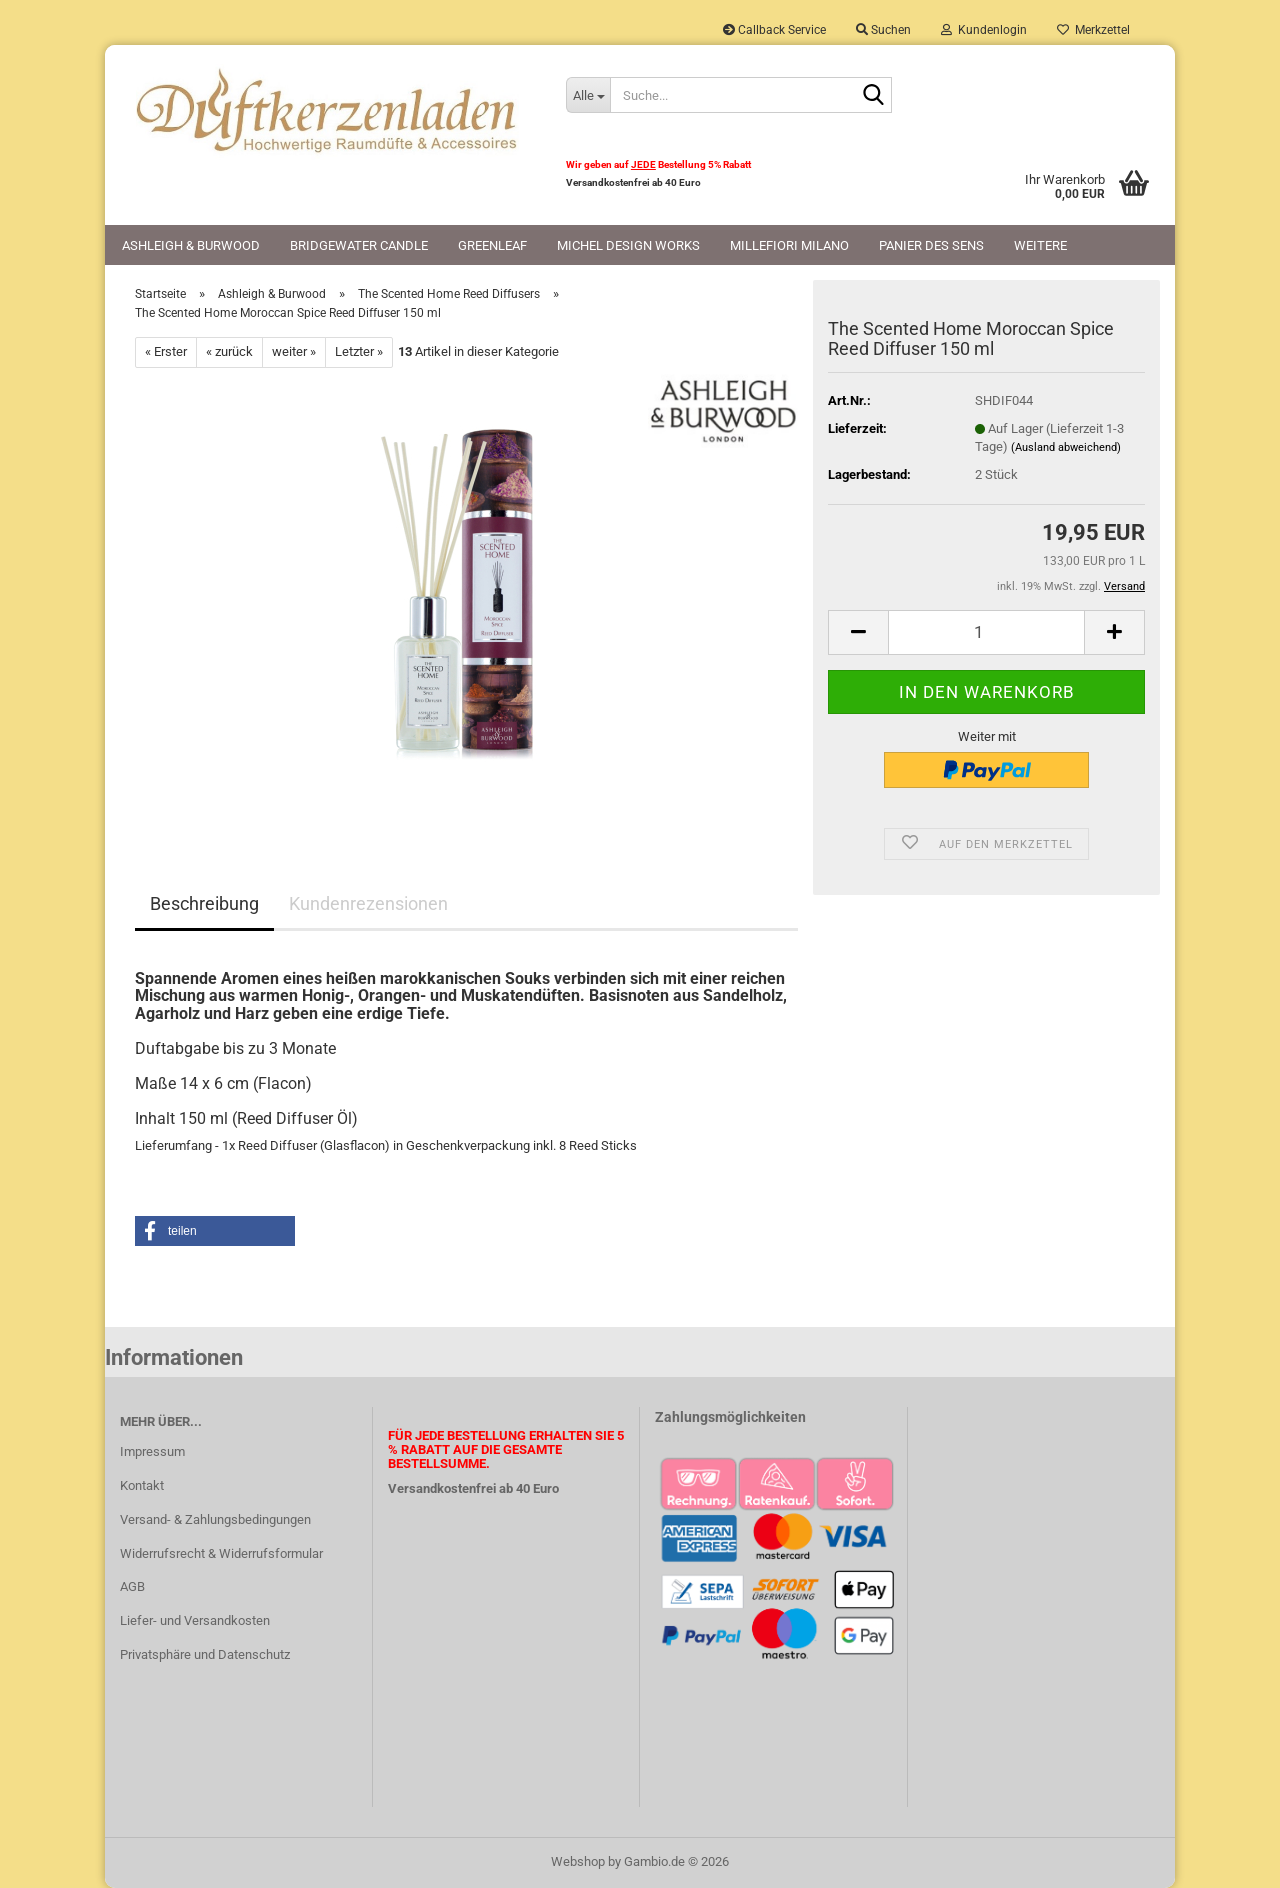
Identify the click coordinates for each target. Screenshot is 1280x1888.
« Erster (166, 351)
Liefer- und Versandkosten (195, 1620)
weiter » (294, 351)
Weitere (1040, 245)
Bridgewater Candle (359, 245)
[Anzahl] (986, 632)
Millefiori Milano (789, 245)
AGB (132, 1586)
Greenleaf (492, 245)
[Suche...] (588, 95)
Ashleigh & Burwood (191, 245)
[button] (858, 632)
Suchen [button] (883, 30)
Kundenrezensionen (368, 903)
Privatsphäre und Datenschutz (205, 1654)
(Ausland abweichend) (1066, 447)
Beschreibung (204, 903)
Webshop (578, 1861)
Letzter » (359, 351)
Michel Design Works (628, 245)
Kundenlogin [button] (984, 30)
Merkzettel (1093, 30)
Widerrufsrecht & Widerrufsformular (221, 1553)
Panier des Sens (931, 245)
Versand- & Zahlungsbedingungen (215, 1519)
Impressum (152, 1451)
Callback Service (774, 30)
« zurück (229, 351)
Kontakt (142, 1485)
